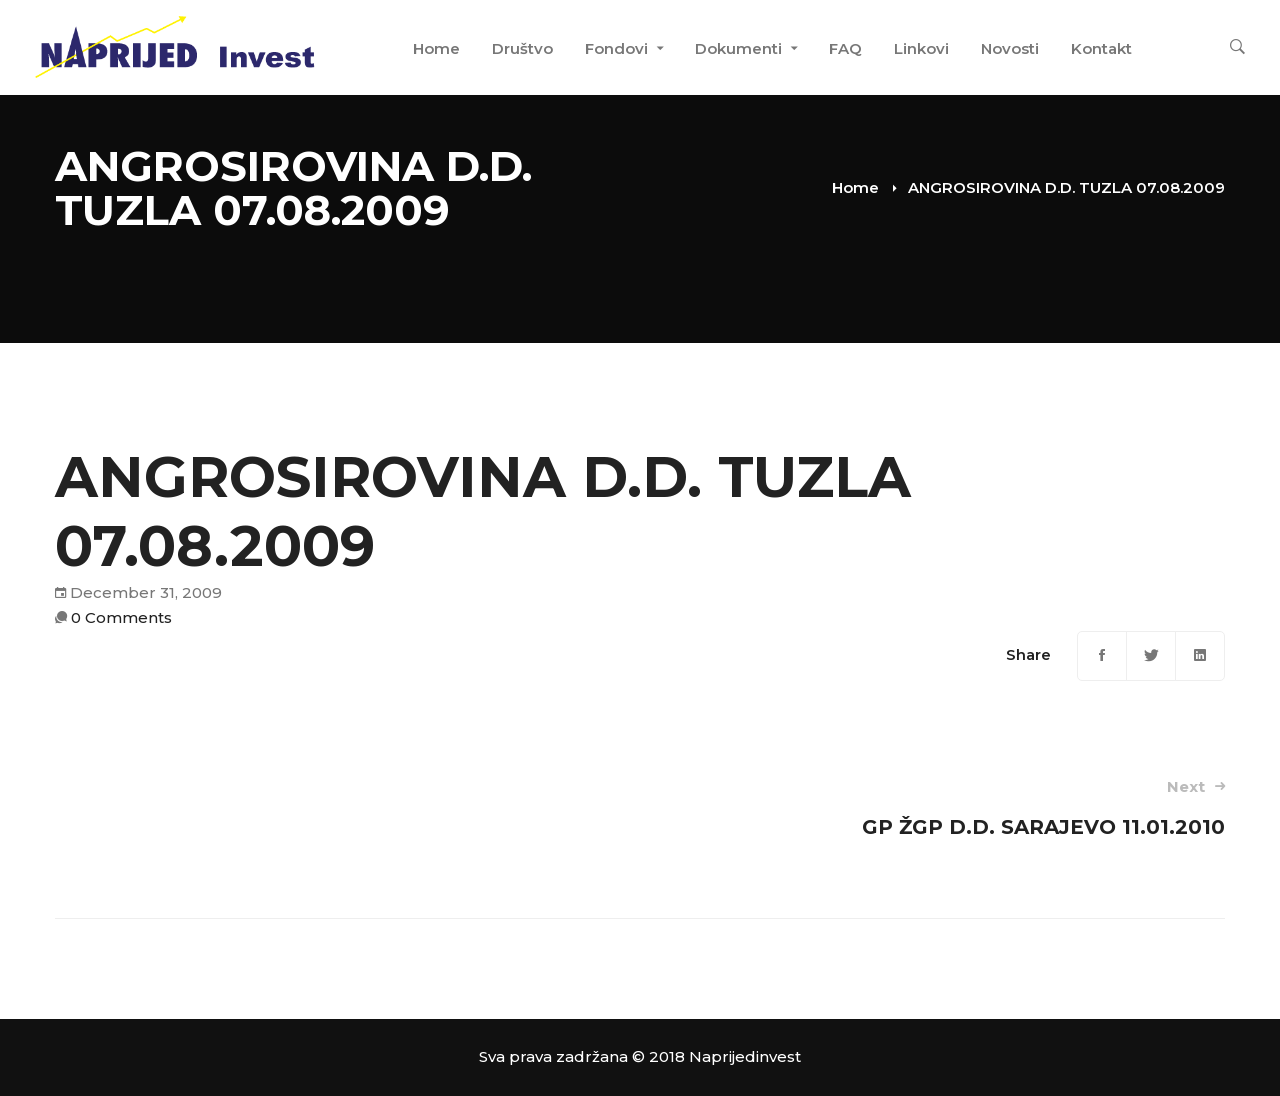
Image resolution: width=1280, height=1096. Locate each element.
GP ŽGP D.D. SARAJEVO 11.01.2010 (956, 807)
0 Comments (121, 617)
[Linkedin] (1200, 656)
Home (855, 187)
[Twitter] (1151, 656)
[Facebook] (1102, 656)
